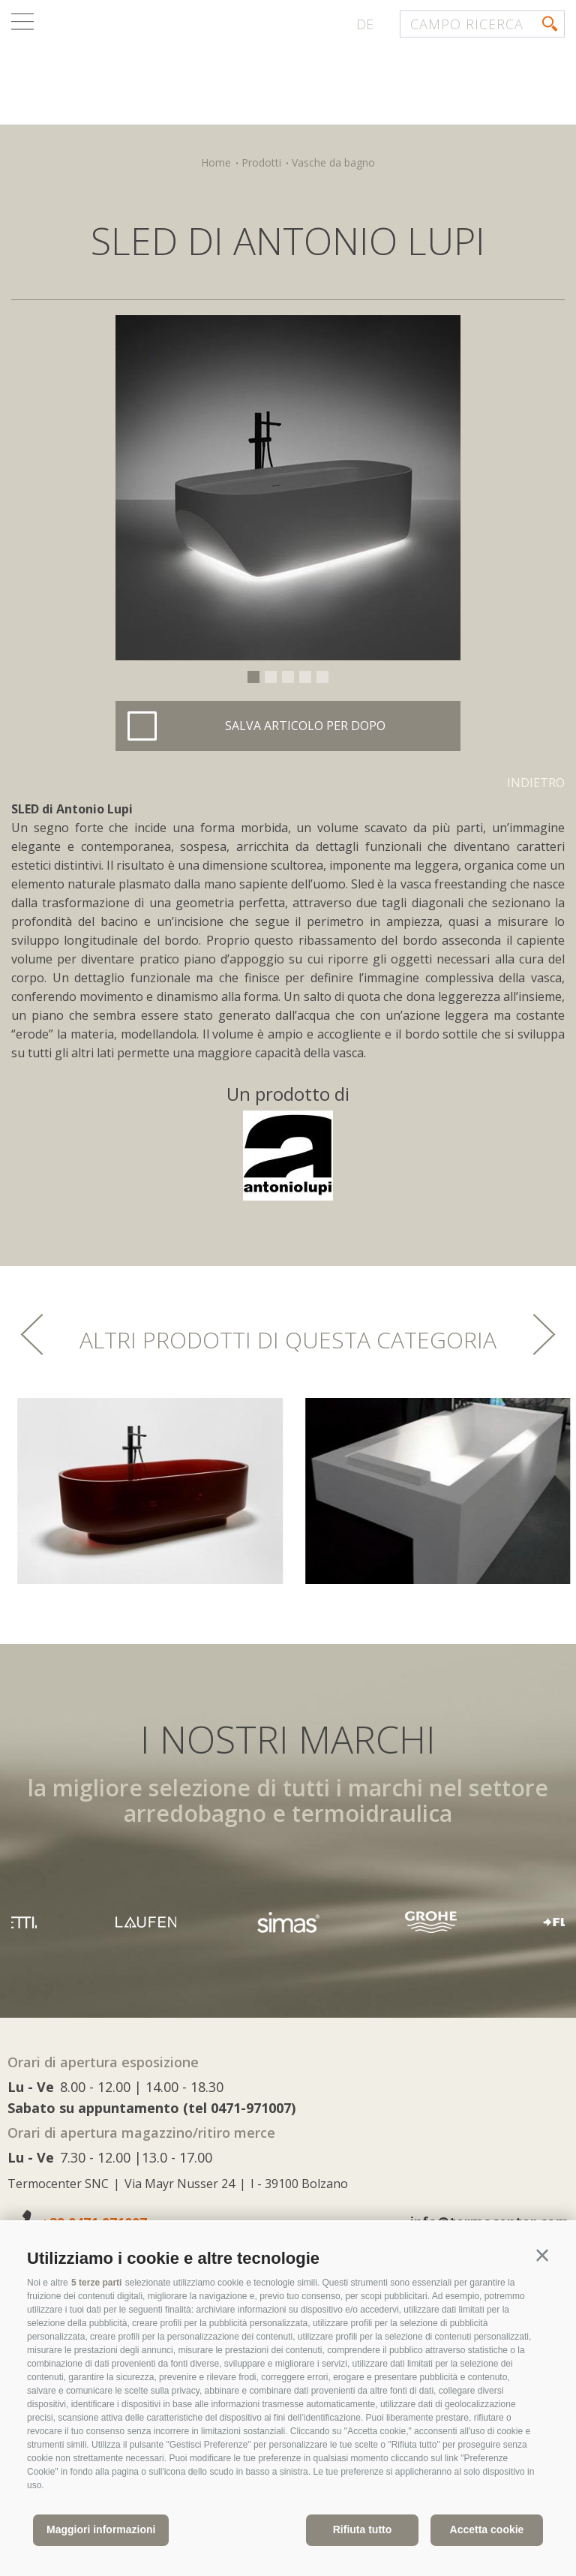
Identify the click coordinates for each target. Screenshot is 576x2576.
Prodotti (261, 162)
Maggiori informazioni (100, 2529)
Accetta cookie (487, 2529)
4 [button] (305, 677)
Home (216, 162)
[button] (542, 2255)
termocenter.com (192, 70)
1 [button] (254, 677)
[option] (288, 487)
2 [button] (271, 677)
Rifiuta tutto (362, 2529)
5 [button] (322, 677)
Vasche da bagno (333, 162)
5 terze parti (96, 2282)
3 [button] (288, 677)
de (365, 24)
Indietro (536, 782)
